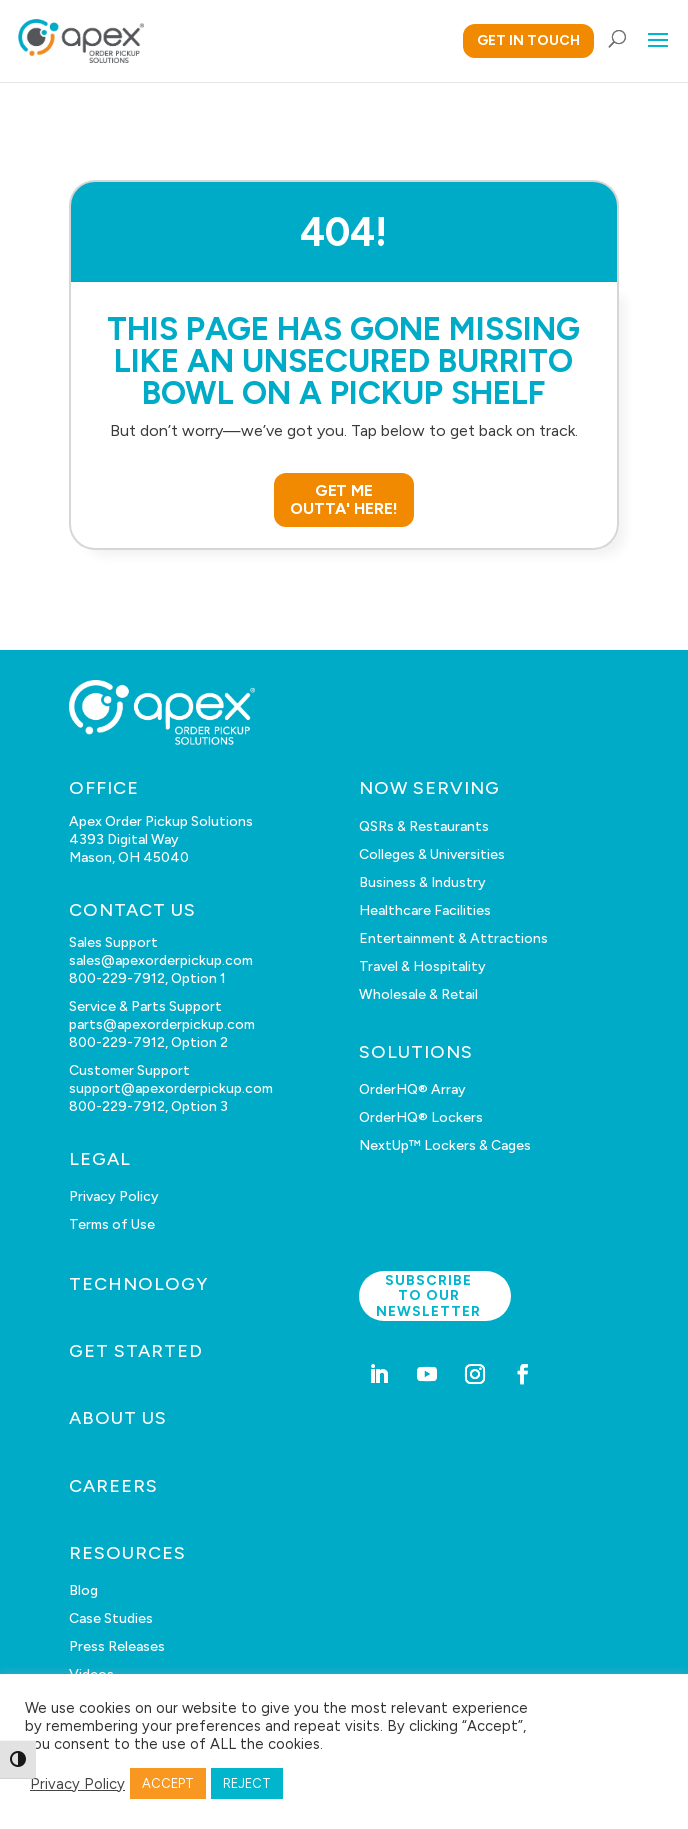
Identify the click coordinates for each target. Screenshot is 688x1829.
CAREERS (113, 1486)
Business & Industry (422, 882)
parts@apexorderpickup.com (162, 1024)
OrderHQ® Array (412, 1089)
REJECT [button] (247, 1783)
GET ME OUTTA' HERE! (344, 499)
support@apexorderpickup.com (171, 1088)
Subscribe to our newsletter (428, 1296)
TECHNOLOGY (138, 1284)
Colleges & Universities (432, 854)
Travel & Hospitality (422, 966)
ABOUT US (118, 1418)
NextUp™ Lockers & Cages (445, 1145)
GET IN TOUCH (528, 40)
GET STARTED (136, 1351)
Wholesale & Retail (418, 994)
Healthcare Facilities (425, 910)
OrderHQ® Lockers (421, 1117)
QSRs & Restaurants (424, 826)
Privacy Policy (114, 1196)
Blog (83, 1590)
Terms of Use (112, 1224)
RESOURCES (127, 1553)
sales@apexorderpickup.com (161, 960)
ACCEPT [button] (168, 1783)
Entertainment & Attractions (453, 938)
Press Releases (117, 1646)
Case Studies (111, 1618)
